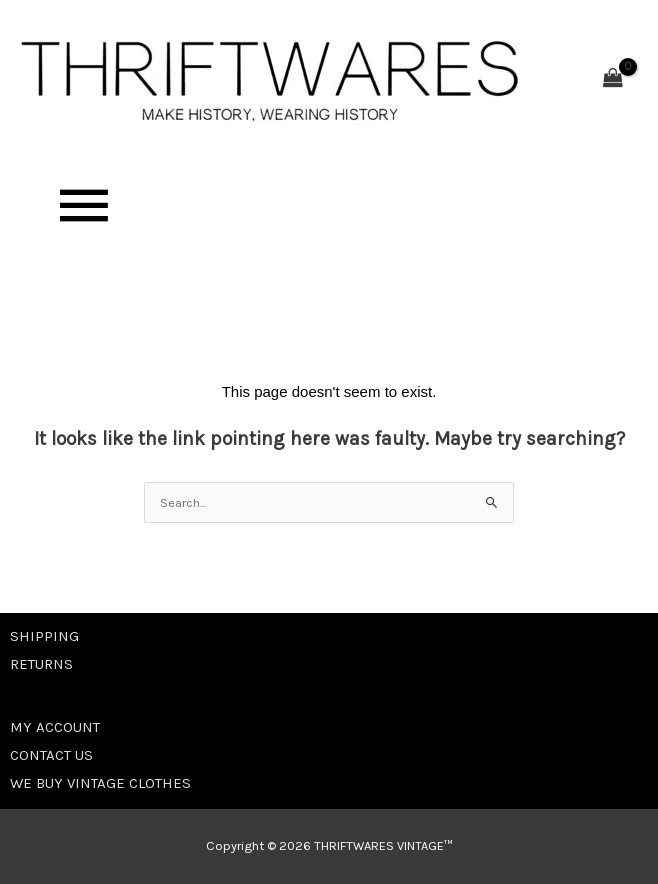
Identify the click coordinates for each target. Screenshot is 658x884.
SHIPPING (44, 636)
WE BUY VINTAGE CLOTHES (100, 783)
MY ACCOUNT (55, 727)
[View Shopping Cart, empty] (613, 79)
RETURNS (41, 664)
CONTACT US (51, 755)
